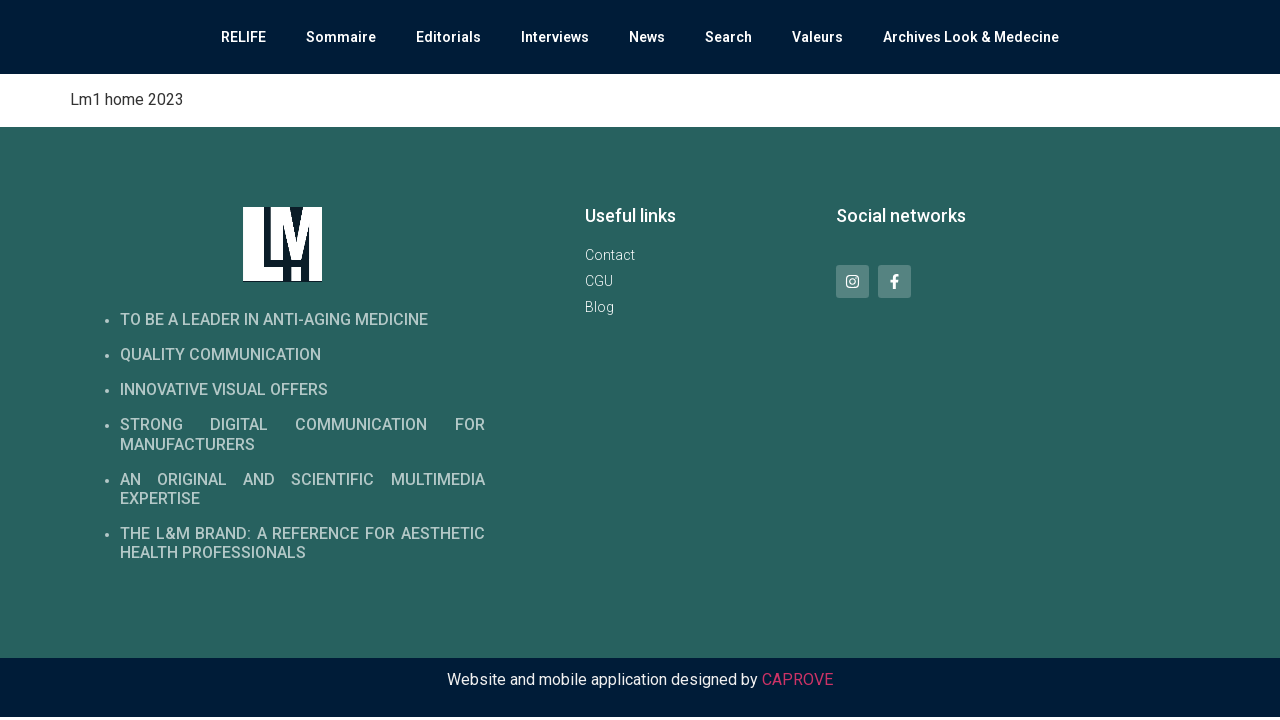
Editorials (448, 37)
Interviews (555, 37)
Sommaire (341, 37)
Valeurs (817, 37)
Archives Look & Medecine (971, 37)
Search (728, 37)
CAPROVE (797, 679)
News (647, 37)
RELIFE (243, 37)
